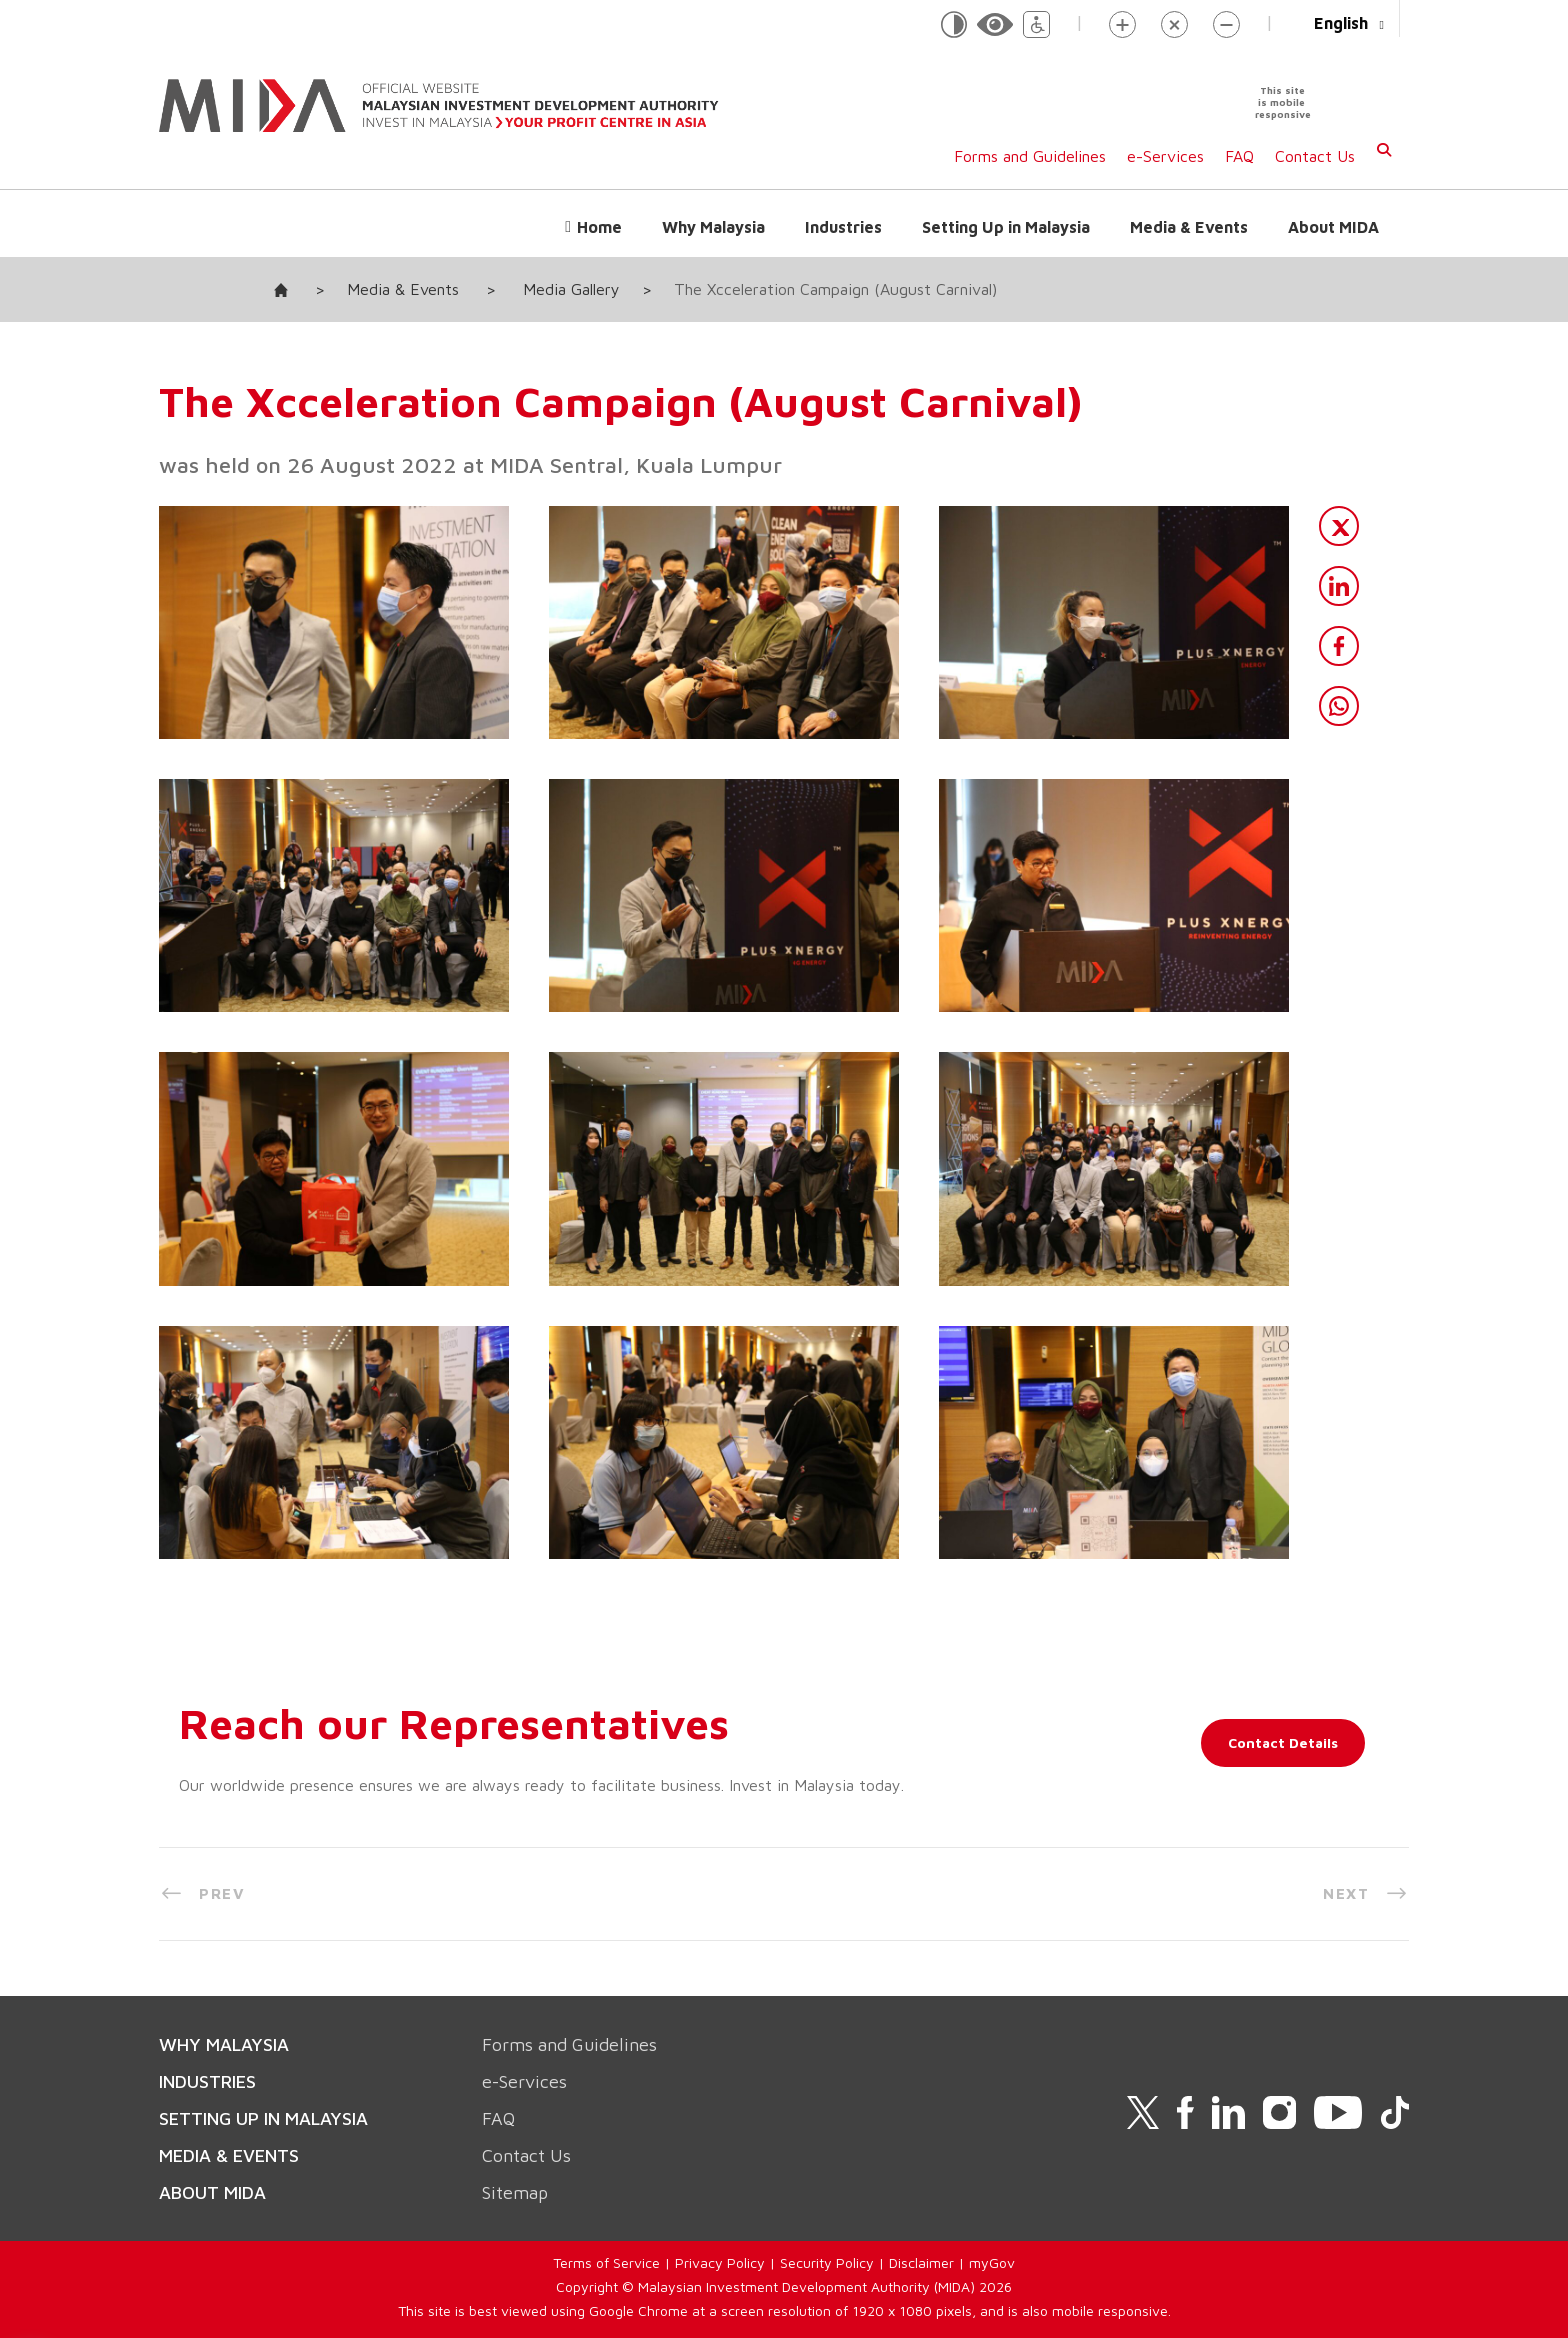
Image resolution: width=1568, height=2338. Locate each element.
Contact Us (1315, 156)
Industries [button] (843, 227)
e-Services (1165, 156)
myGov (992, 2262)
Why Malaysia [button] (713, 227)
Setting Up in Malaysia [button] (1006, 227)
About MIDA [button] (1333, 227)
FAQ (1239, 156)
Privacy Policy (720, 2262)
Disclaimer (921, 2262)
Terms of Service (606, 2262)
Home (599, 227)
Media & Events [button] (1189, 227)
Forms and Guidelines (1030, 156)
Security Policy (827, 2262)
